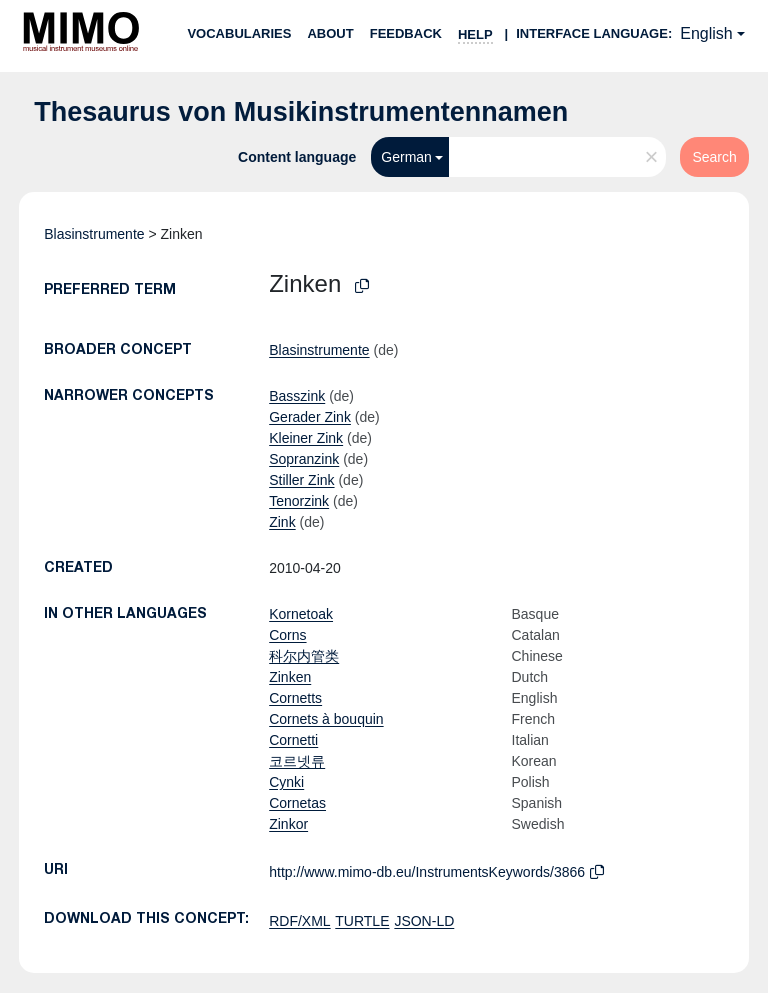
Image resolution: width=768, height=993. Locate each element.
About (330, 33)
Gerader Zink (310, 417)
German (406, 157)
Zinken (290, 677)
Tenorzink (299, 501)
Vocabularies (239, 33)
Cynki (286, 782)
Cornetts (295, 698)
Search (714, 157)
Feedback (406, 33)
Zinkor (288, 824)
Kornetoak (301, 614)
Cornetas (297, 803)
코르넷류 (297, 761)
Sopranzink (304, 459)
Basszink (297, 396)
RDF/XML (299, 921)
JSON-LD (424, 921)
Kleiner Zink (306, 438)
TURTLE (362, 921)
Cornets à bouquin (326, 719)
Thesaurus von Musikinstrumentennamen (301, 112)
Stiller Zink (301, 480)
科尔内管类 (304, 656)
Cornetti (293, 740)
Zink (282, 522)
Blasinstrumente (94, 234)
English (706, 33)
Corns (287, 635)
